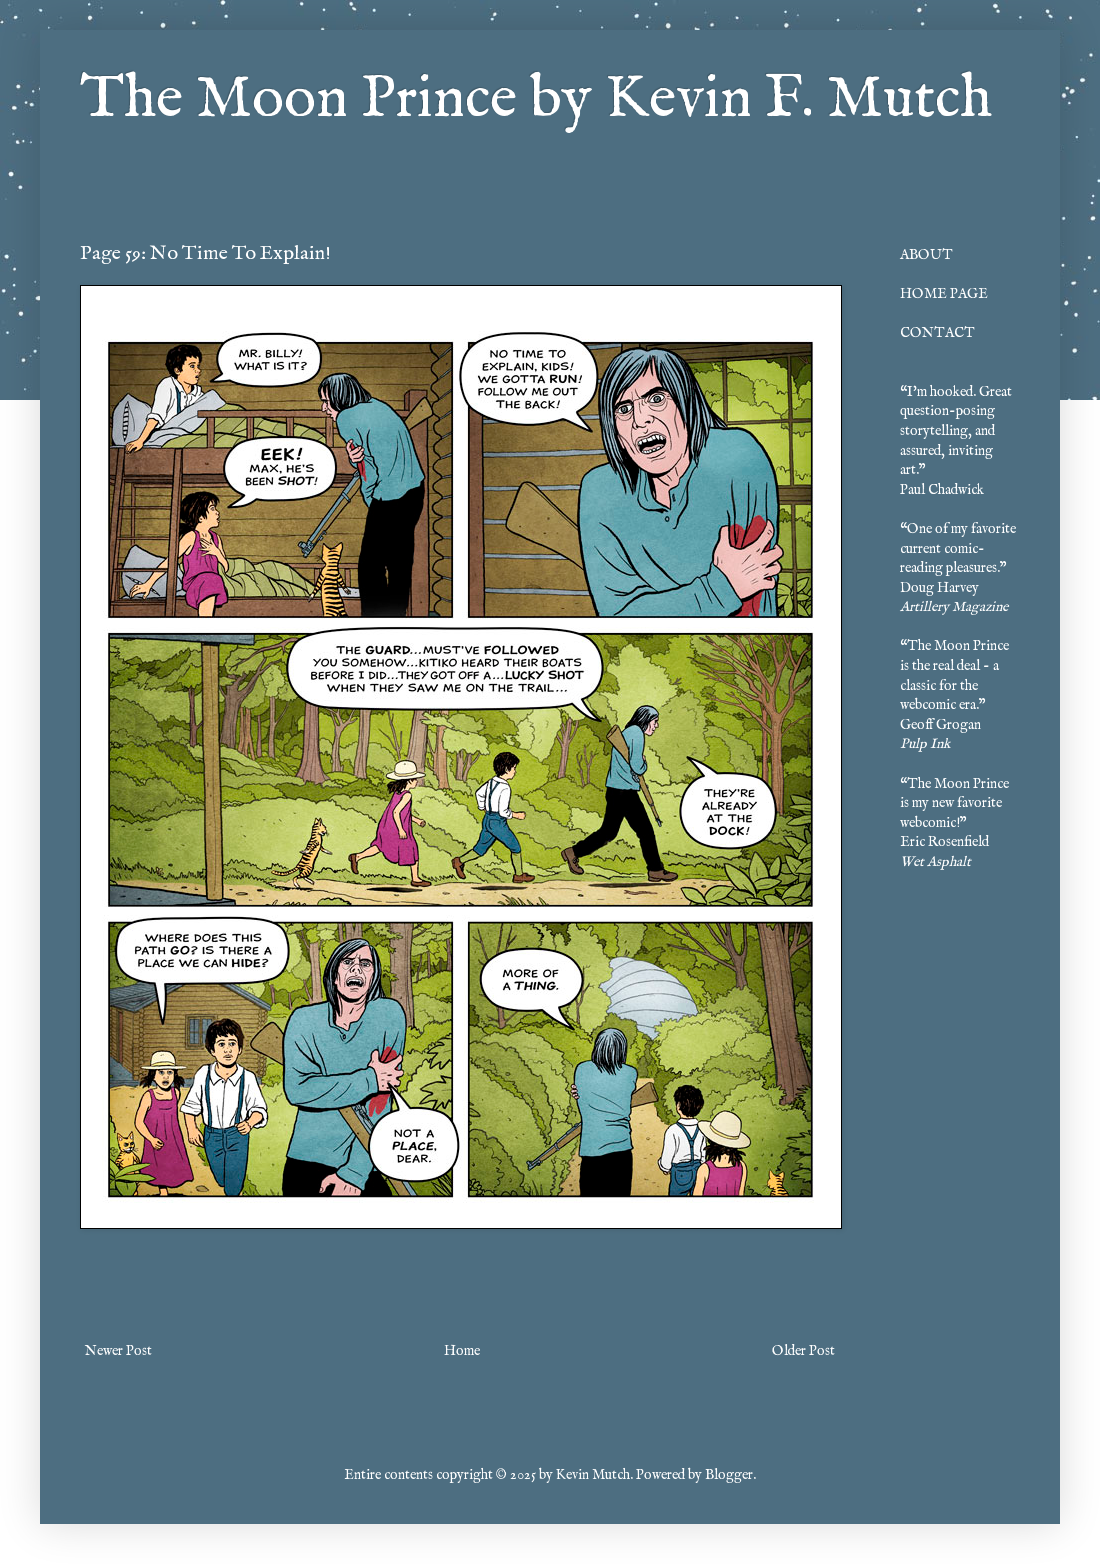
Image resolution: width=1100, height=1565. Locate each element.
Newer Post (118, 1351)
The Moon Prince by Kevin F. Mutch (536, 100)
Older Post (803, 1351)
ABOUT (926, 255)
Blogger (729, 1475)
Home (462, 1351)
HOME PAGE (944, 294)
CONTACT (937, 333)
